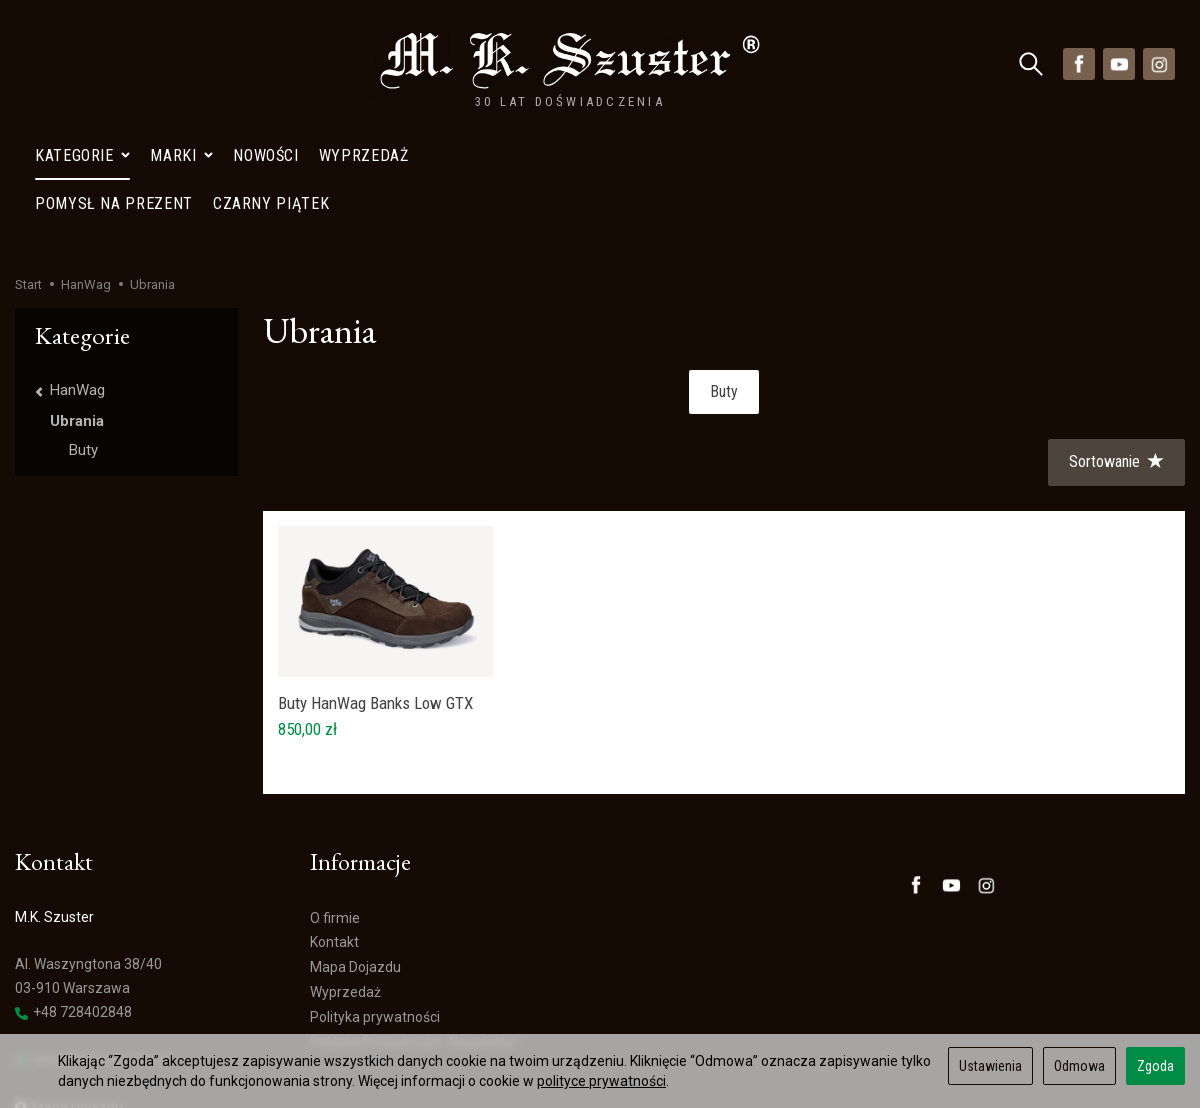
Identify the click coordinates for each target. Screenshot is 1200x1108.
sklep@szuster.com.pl (93, 942)
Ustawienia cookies (75, 1014)
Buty (724, 274)
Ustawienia (990, 1066)
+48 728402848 (73, 895)
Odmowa (1079, 1066)
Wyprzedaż (364, 63)
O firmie (335, 801)
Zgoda (1155, 1066)
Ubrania (77, 305)
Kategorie (82, 63)
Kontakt (334, 825)
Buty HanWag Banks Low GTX (375, 586)
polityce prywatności (601, 1081)
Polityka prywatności (375, 900)
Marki (181, 63)
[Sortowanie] (1116, 345)
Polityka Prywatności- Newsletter (414, 925)
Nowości (265, 63)
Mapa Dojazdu (69, 990)
